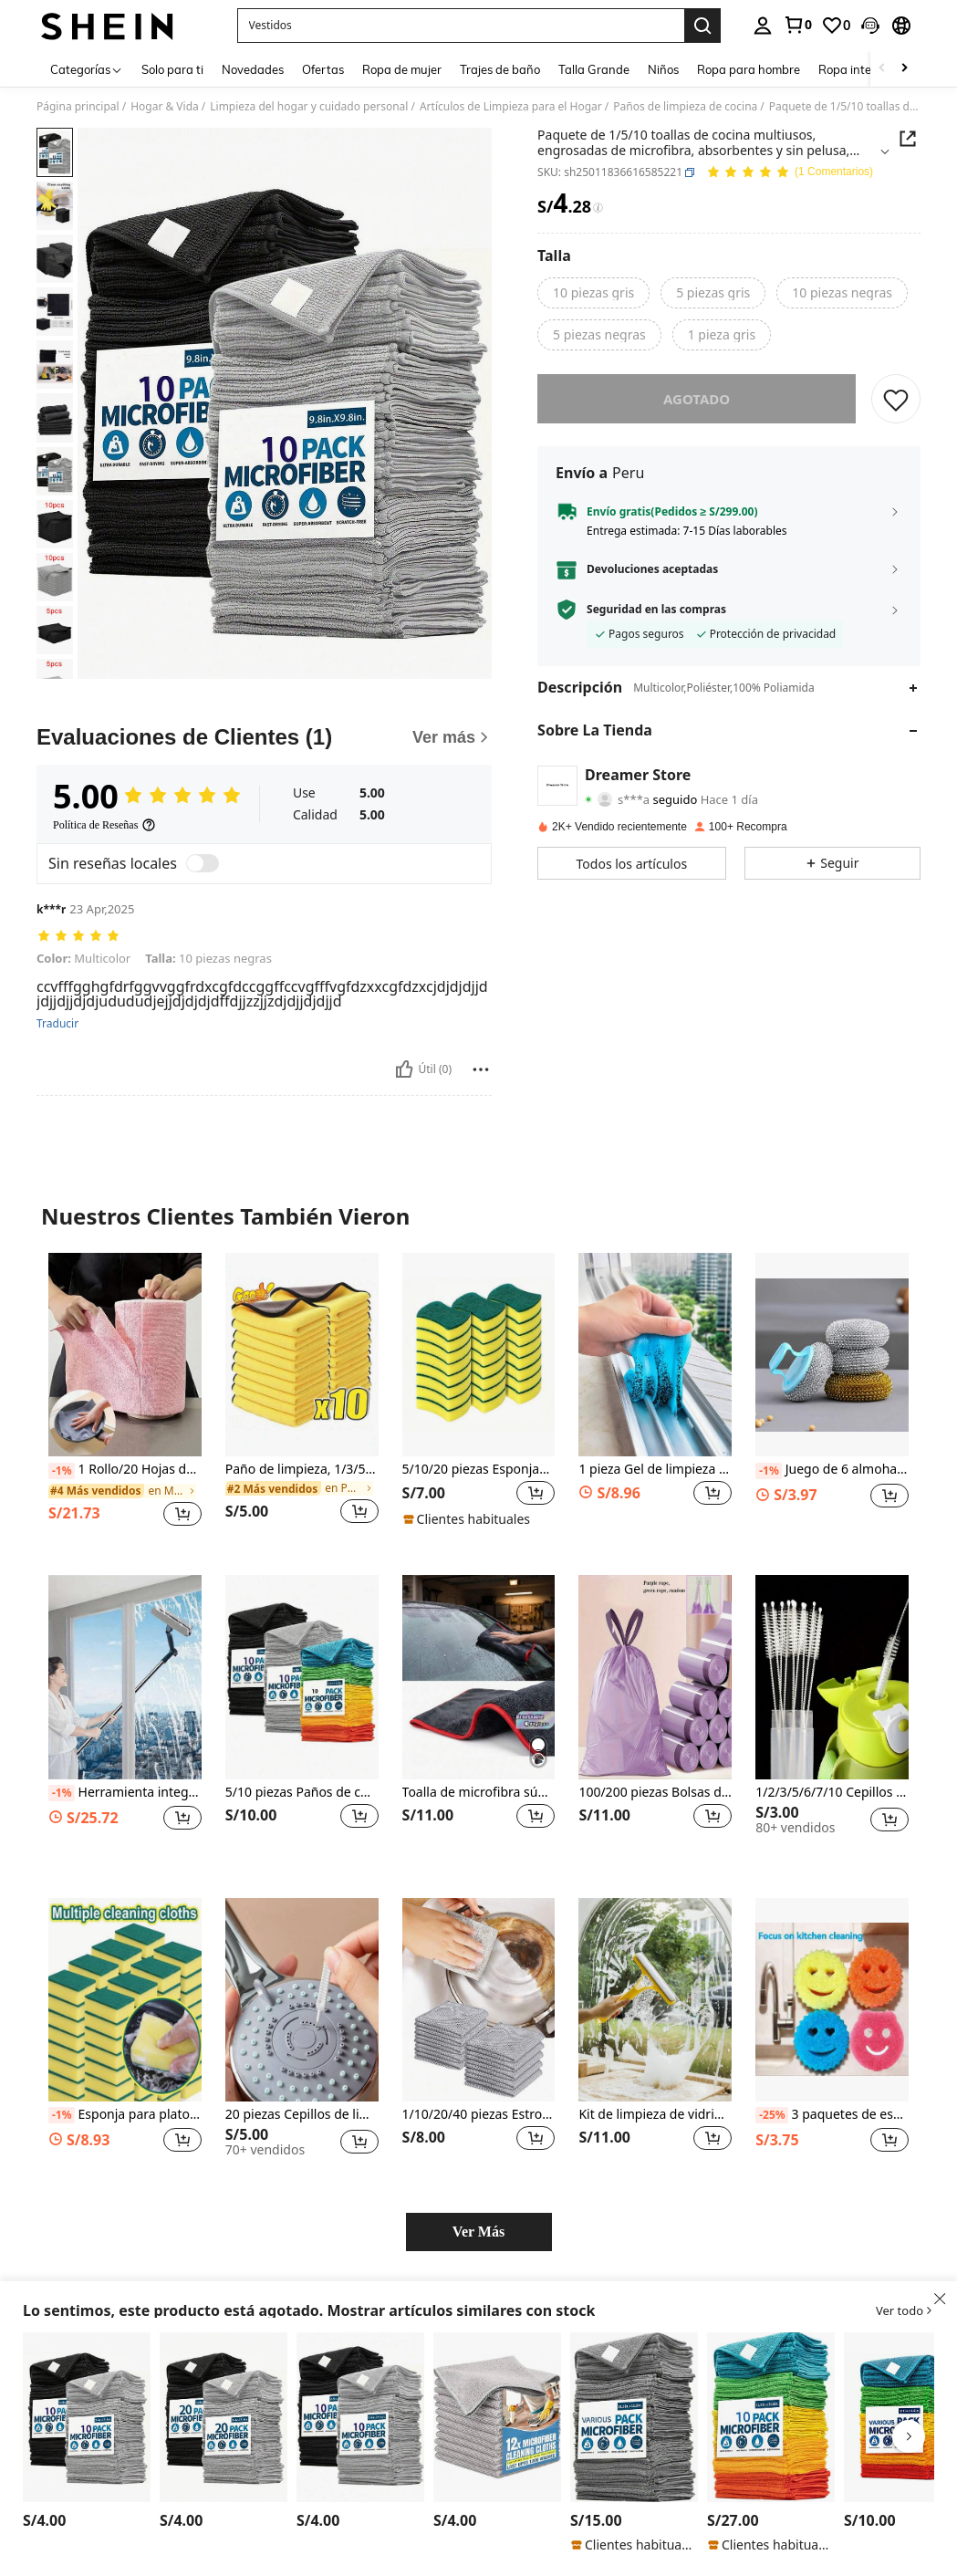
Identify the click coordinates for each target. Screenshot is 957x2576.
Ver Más (478, 2231)
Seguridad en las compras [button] (656, 609)
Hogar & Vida (164, 106)
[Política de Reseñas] (104, 825)
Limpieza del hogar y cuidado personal (309, 106)
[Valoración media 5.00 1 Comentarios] (789, 173)
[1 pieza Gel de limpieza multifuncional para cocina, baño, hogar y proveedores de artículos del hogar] (655, 1354)
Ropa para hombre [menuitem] (748, 69)
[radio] (593, 292)
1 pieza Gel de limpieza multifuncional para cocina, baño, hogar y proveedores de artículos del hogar (655, 1469)
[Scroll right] (904, 69)
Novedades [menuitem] (253, 69)
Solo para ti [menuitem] (172, 69)
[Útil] (404, 1069)
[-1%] (61, 1471)
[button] (870, 26)
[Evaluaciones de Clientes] (264, 737)
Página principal (78, 106)
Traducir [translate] (57, 1023)
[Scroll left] (882, 69)
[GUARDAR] (896, 398)
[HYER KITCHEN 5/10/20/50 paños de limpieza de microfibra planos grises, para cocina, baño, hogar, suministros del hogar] (634, 2417)
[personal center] (763, 26)
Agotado (696, 399)
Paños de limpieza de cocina (685, 106)
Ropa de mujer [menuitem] (402, 69)
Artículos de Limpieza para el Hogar (511, 106)
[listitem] (125, 1399)
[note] (469, 1519)
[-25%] (771, 2115)
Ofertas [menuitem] (323, 69)
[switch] (202, 863)
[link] (797, 25)
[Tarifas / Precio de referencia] (598, 208)
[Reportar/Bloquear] (481, 1069)
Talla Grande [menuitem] (593, 69)
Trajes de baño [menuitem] (500, 69)
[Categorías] (86, 69)
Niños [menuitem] (663, 69)
